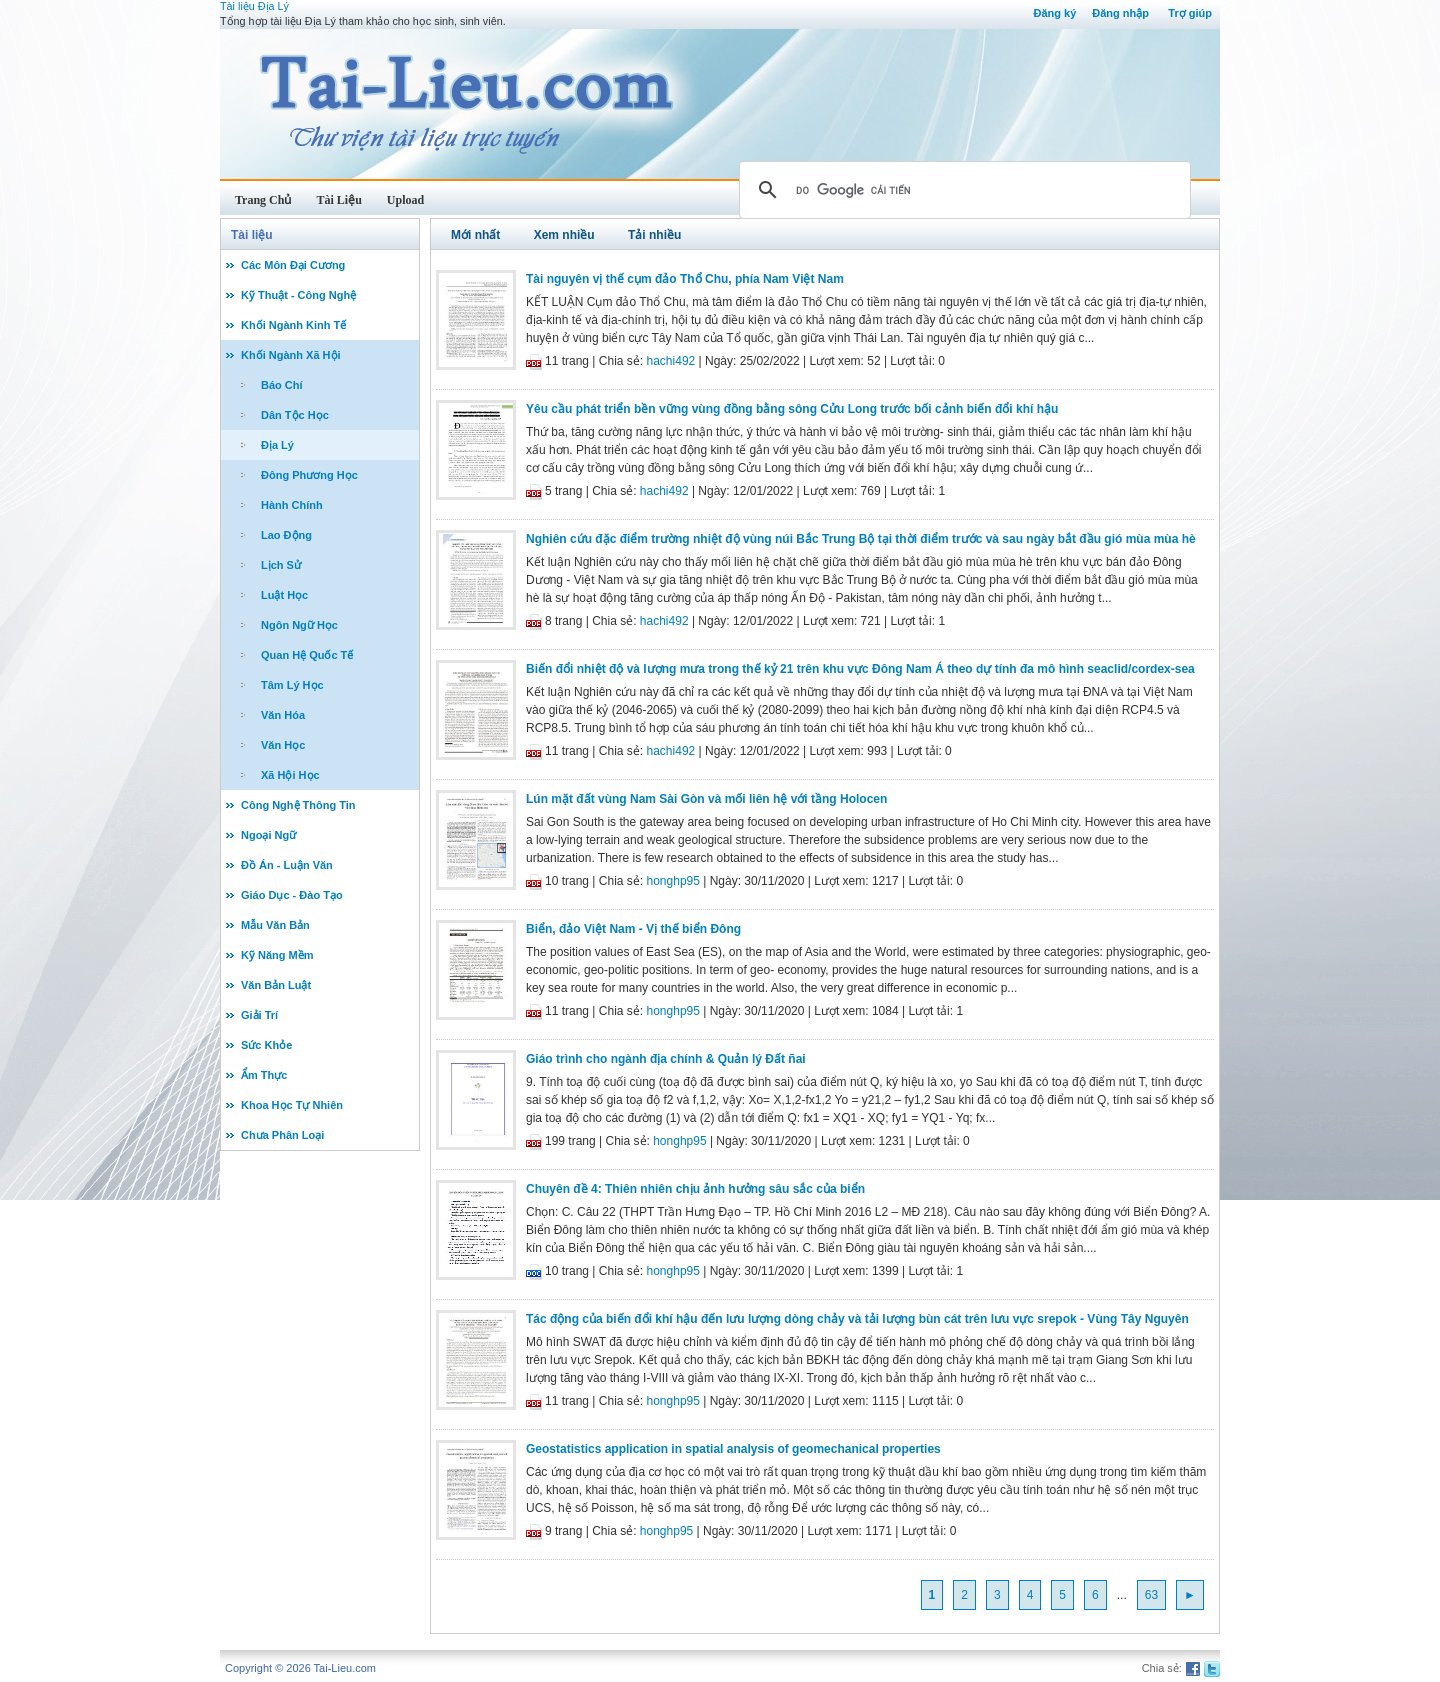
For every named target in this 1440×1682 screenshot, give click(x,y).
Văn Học (283, 745)
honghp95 (673, 881)
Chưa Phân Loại (282, 1135)
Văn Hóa (283, 715)
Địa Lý (277, 445)
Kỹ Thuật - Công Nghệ (298, 295)
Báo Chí (282, 385)
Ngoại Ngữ (268, 835)
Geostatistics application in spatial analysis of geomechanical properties (733, 1449)
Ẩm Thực (264, 1075)
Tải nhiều (654, 235)
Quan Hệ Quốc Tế (307, 655)
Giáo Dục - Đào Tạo (292, 895)
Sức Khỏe (266, 1045)
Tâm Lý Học (292, 685)
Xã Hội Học (290, 775)
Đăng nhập (1120, 13)
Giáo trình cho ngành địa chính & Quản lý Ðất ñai (666, 1059)
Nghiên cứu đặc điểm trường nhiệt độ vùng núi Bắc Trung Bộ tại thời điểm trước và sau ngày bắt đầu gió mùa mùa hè (861, 539)
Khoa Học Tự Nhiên (292, 1105)
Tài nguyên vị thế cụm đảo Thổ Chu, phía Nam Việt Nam (685, 279)
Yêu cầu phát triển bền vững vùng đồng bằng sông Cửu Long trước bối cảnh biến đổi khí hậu (792, 409)
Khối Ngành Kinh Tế (293, 325)
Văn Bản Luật (276, 985)
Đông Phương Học (309, 475)
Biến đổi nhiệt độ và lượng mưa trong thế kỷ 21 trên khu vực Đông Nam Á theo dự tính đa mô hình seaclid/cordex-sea (860, 669)
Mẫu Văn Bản (275, 925)
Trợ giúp (1190, 13)
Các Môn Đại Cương (293, 265)
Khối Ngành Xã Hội (291, 355)
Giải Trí (259, 1015)
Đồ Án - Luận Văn (287, 865)
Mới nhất (475, 235)
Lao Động (286, 535)
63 (1151, 1595)
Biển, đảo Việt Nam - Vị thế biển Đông (633, 929)
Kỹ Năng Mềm (277, 955)
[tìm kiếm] (962, 190)
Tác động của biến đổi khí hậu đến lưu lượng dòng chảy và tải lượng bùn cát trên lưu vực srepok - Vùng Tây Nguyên (857, 1319)
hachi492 (671, 361)
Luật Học (284, 595)
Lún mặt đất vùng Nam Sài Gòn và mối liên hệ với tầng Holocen (706, 799)
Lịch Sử (281, 565)
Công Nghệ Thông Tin (298, 805)
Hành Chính (292, 505)
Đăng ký (1054, 13)
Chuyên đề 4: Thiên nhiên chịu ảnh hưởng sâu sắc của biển (695, 1189)
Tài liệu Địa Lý (254, 6)
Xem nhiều (564, 235)
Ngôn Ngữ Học (299, 625)
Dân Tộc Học (295, 415)
